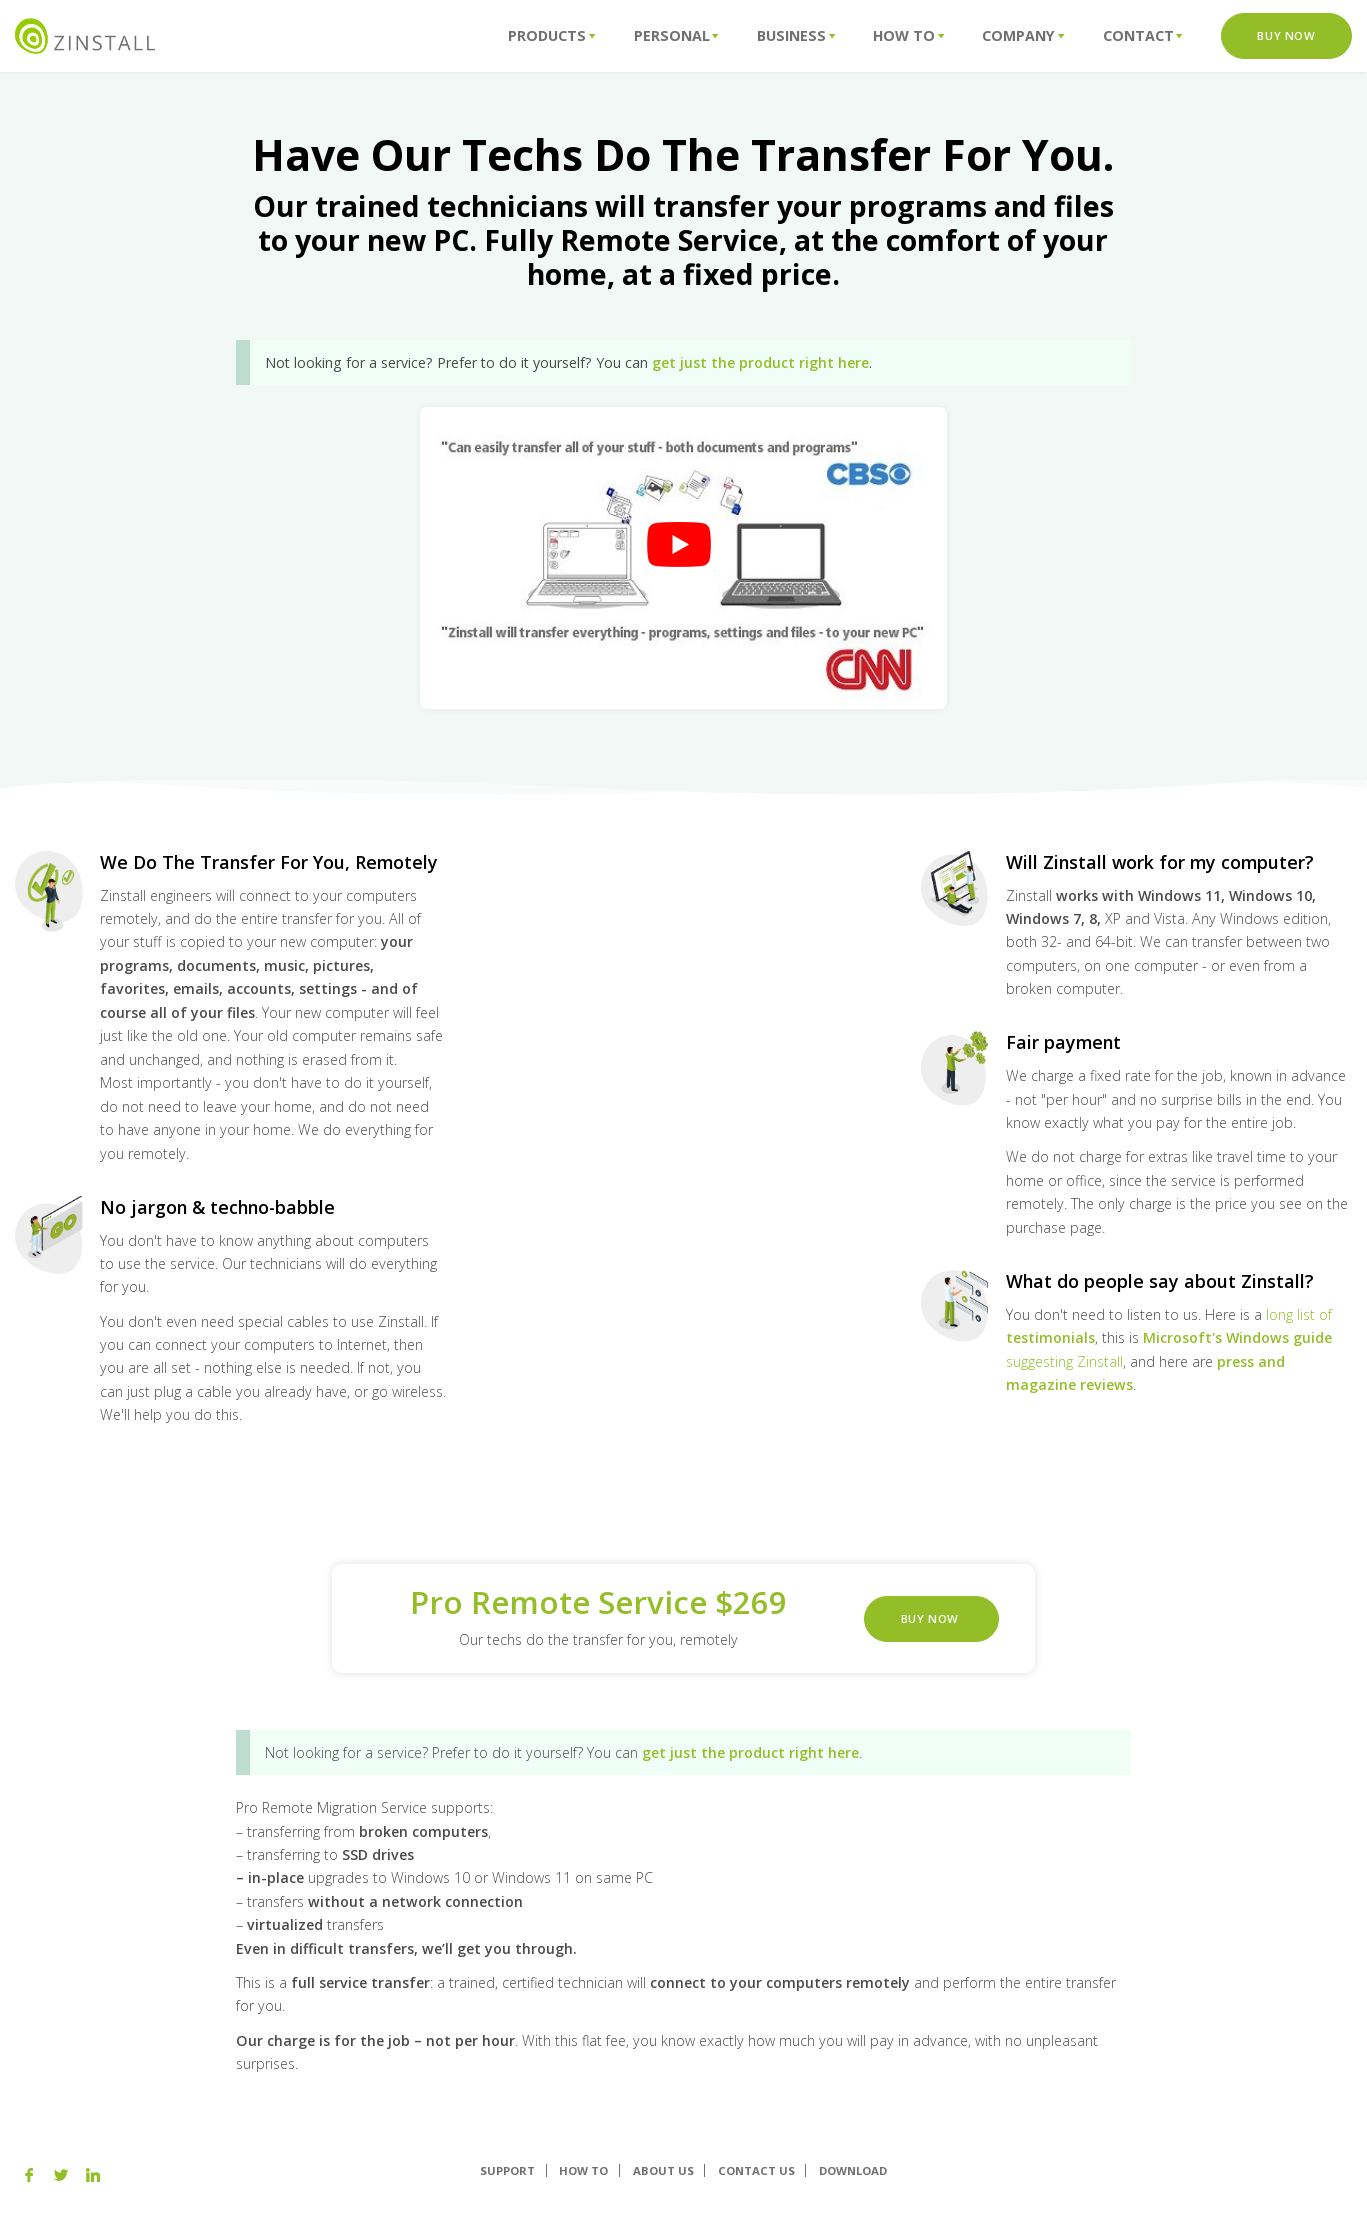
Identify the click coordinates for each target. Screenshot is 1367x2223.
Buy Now (1286, 35)
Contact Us (756, 2170)
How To (908, 35)
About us (663, 2170)
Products (551, 35)
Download (853, 2170)
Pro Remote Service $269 (598, 1602)
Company (1023, 35)
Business (796, 35)
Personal (676, 35)
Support (507, 2170)
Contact (1143, 35)
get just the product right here (760, 362)
